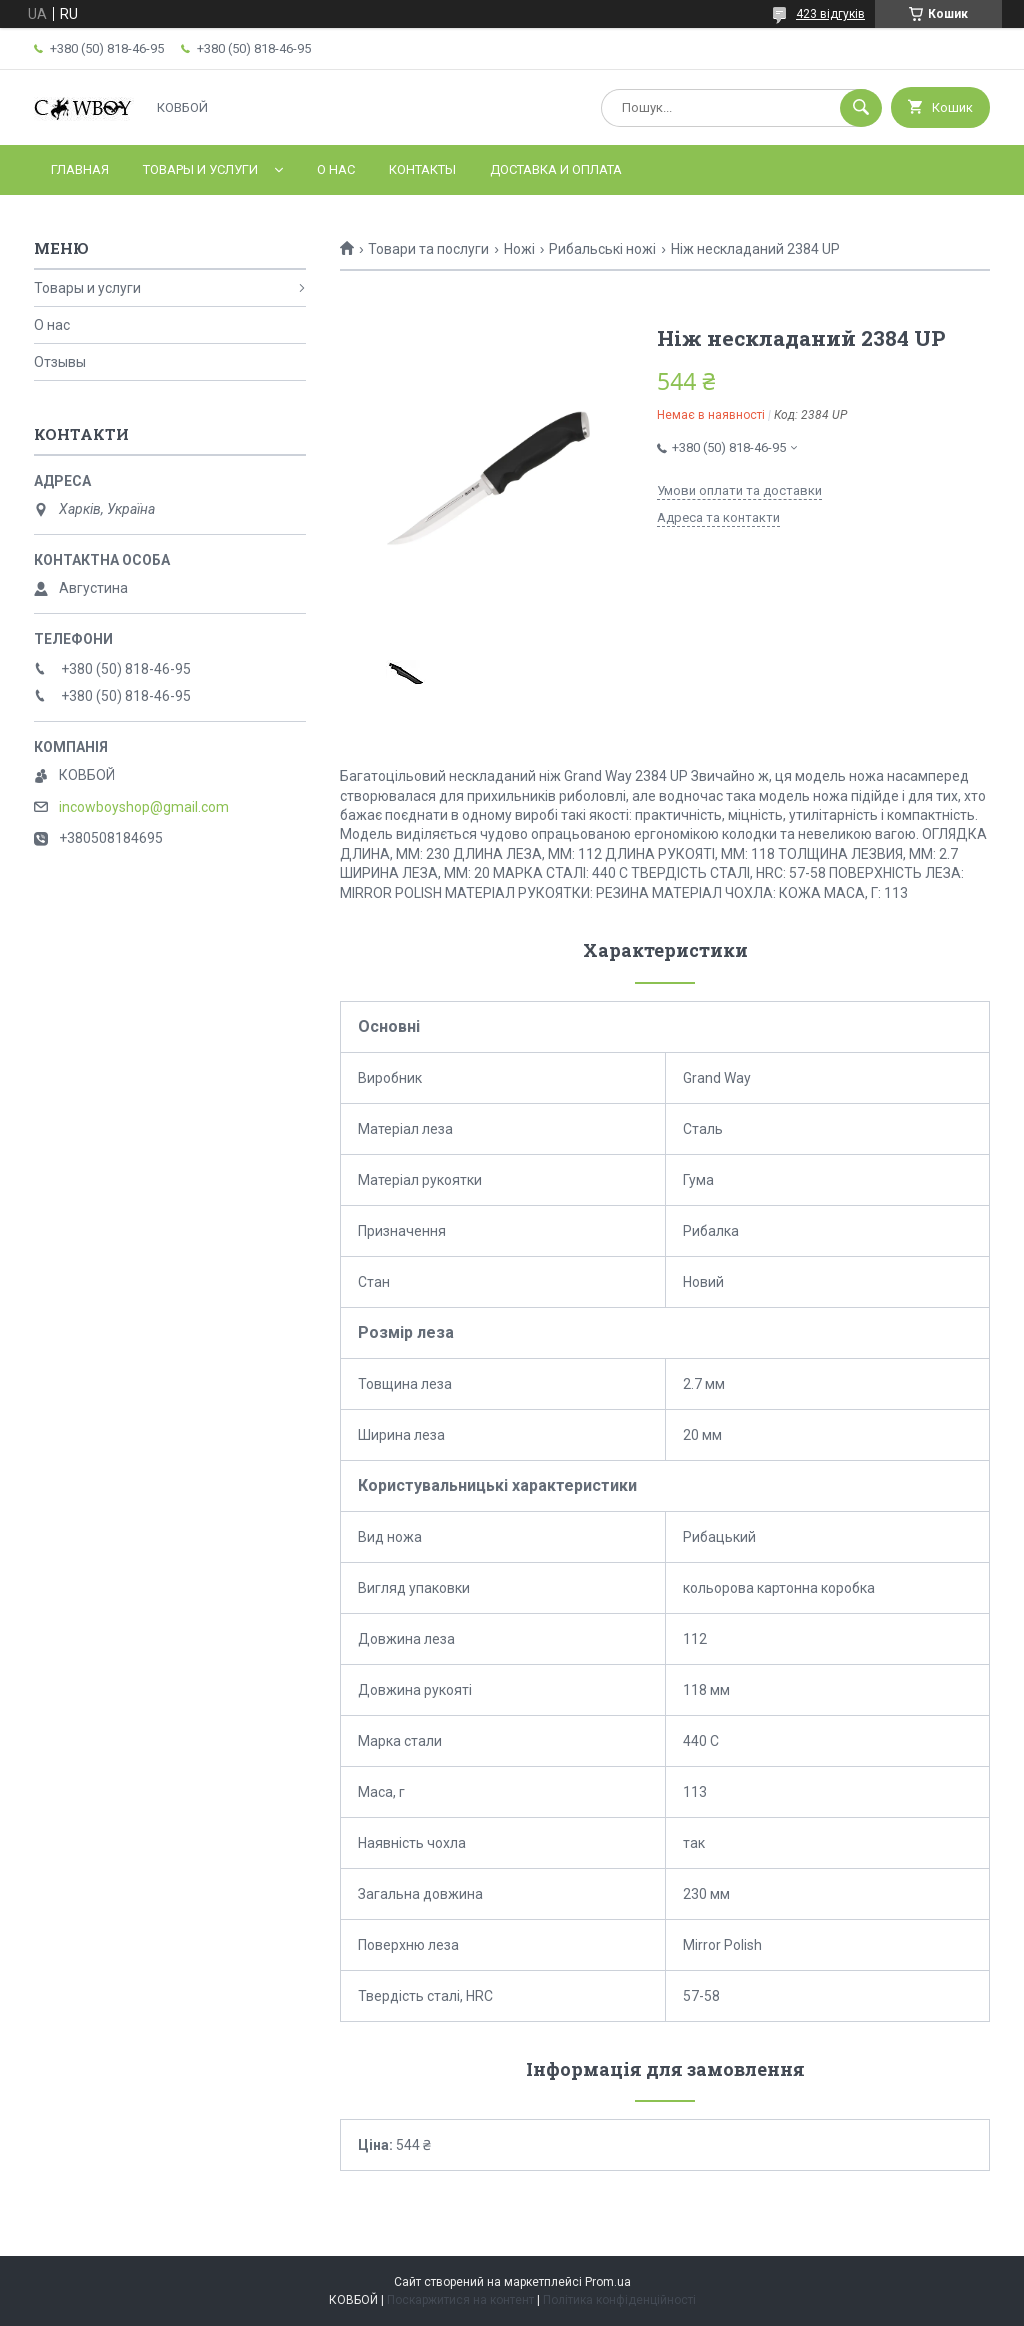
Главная (80, 169)
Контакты (422, 169)
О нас (336, 169)
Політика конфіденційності (619, 2300)
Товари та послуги (428, 249)
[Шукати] (861, 108)
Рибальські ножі (602, 249)
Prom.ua (608, 2282)
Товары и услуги (200, 169)
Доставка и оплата (556, 169)
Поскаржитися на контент (460, 2300)
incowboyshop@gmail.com (144, 807)
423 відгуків (830, 14)
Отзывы (60, 362)
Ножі (519, 249)
